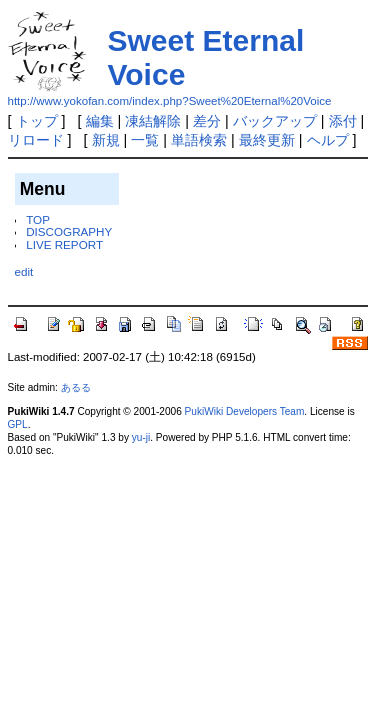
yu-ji (141, 437)
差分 (207, 121)
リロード (36, 140)
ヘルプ (328, 140)
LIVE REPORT (64, 244)
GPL (18, 424)
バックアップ (275, 121)
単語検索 (199, 140)
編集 (100, 121)
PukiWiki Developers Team (245, 411)
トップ (37, 121)
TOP (38, 219)
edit (24, 271)
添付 (343, 121)
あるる (76, 387)
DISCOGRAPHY (69, 231)
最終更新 (267, 140)
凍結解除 (153, 121)
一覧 (145, 140)
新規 (106, 140)
